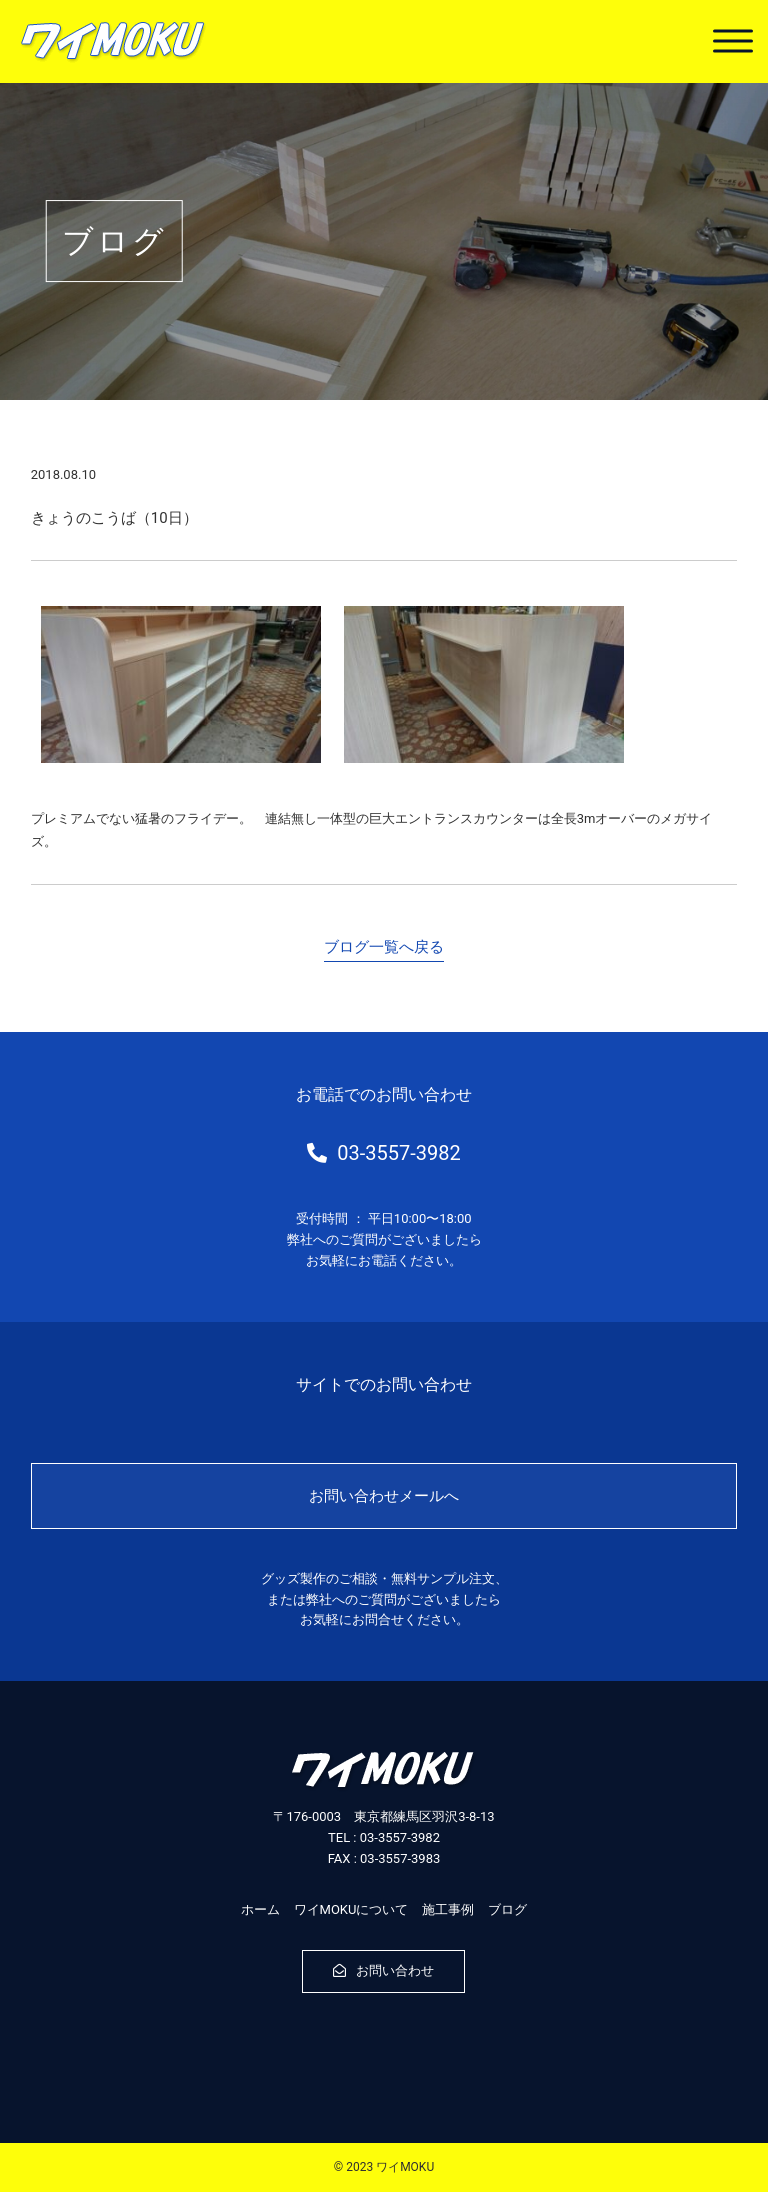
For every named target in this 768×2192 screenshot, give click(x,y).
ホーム (260, 1909)
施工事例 (448, 1909)
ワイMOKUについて (351, 1909)
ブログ (507, 1909)
